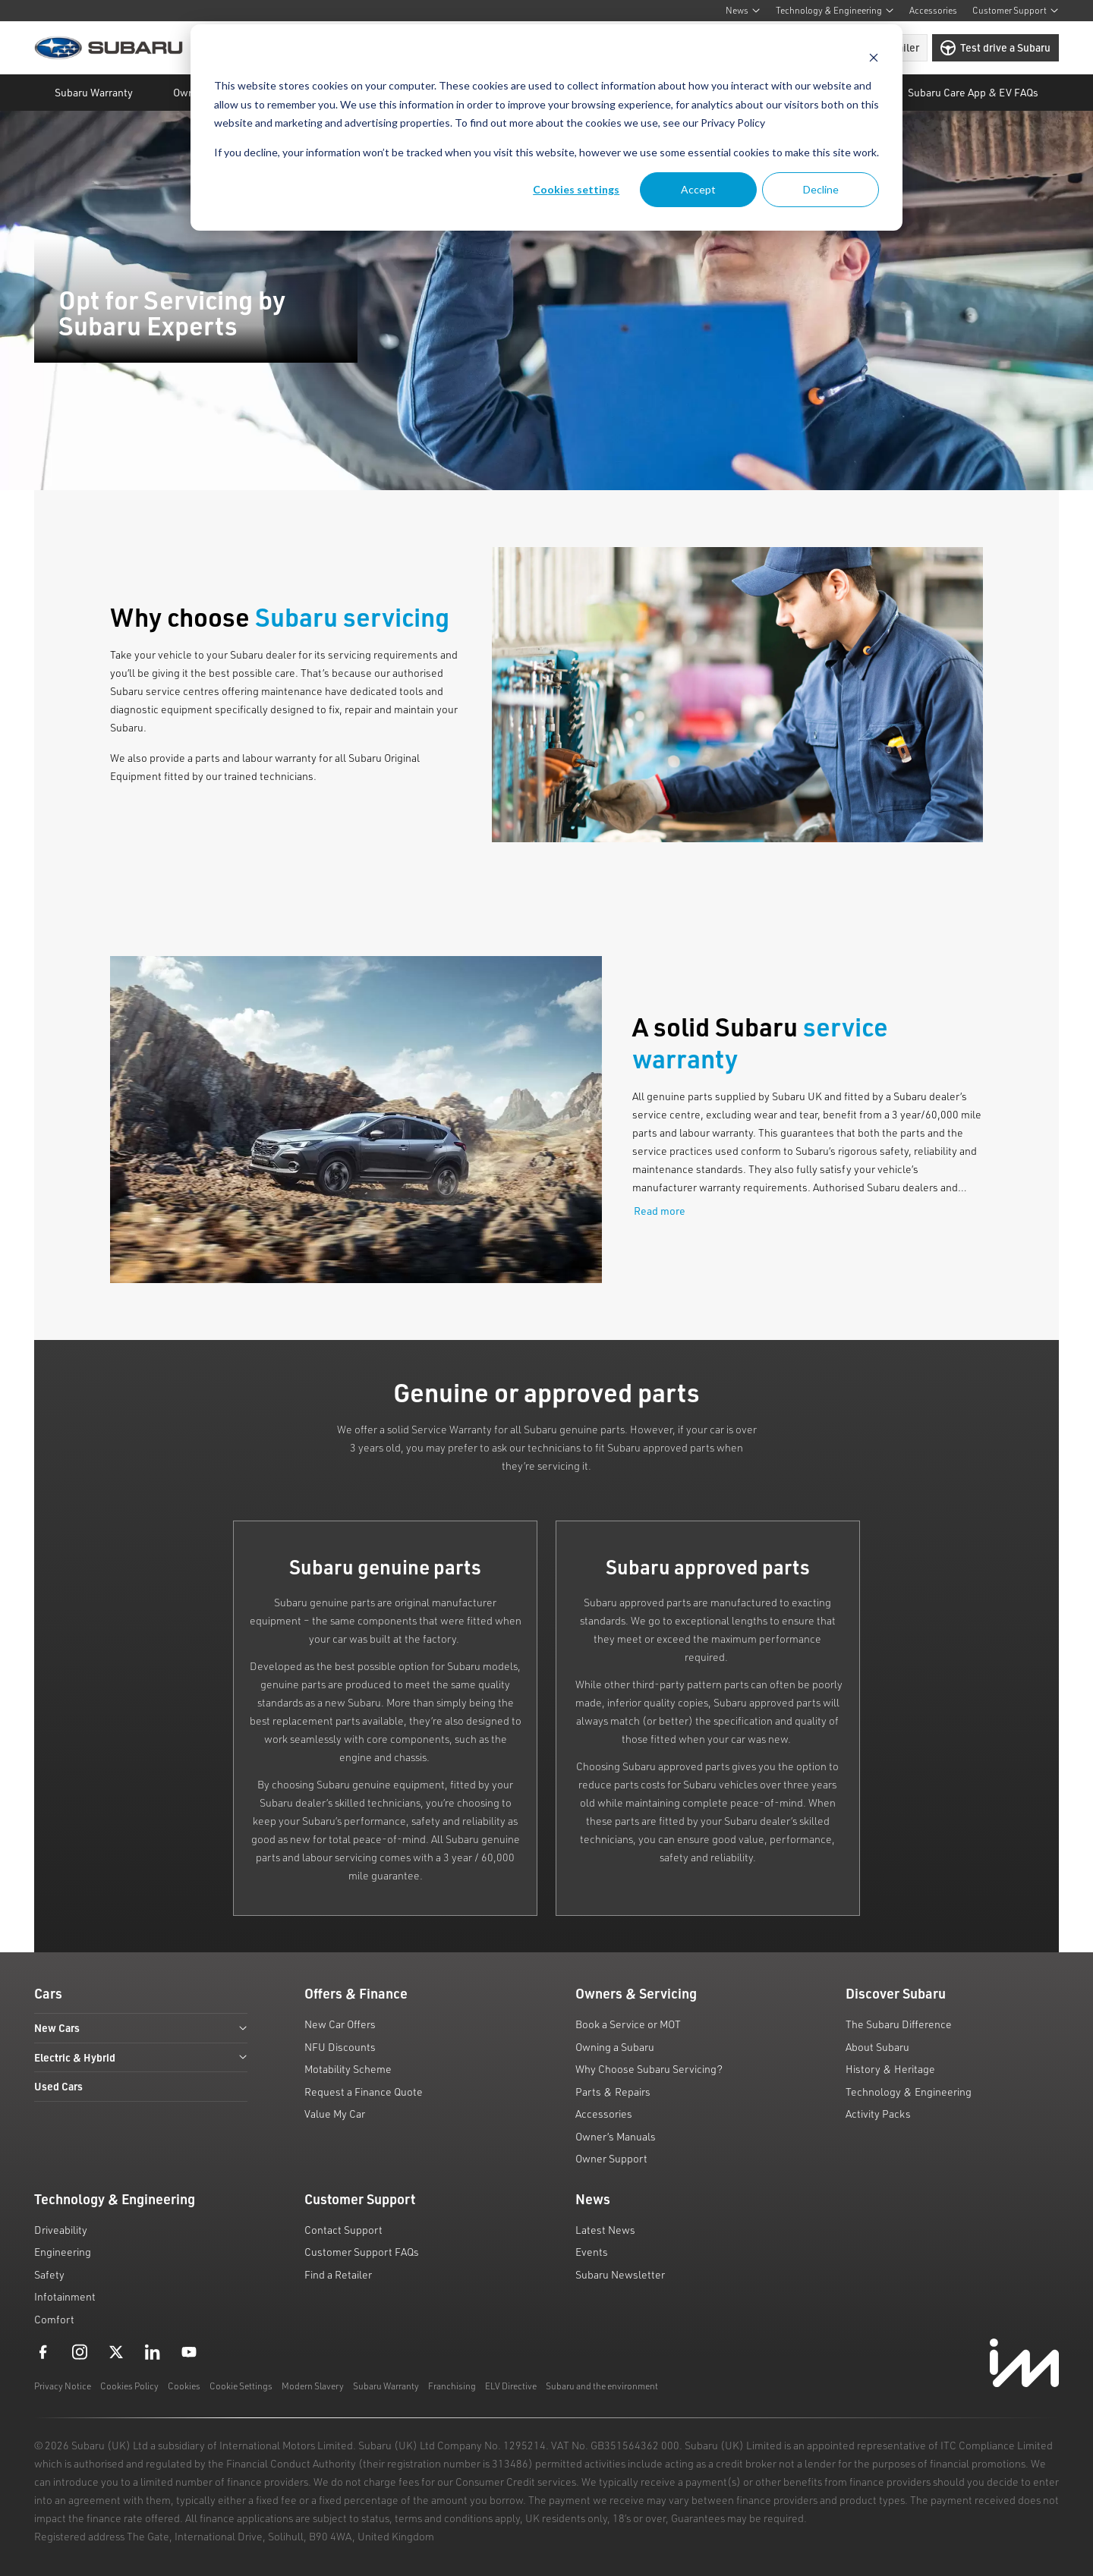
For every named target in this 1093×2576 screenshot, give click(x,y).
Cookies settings (576, 189)
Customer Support (1015, 10)
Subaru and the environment (602, 2386)
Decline (821, 189)
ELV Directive (511, 2386)
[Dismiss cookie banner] (873, 57)
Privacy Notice (62, 2386)
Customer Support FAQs (361, 2251)
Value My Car (334, 2113)
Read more (659, 1210)
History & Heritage (890, 2068)
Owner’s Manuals (615, 2136)
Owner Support (611, 2158)
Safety (49, 2274)
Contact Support (343, 2229)
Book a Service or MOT (628, 2024)
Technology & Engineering (835, 10)
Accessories (933, 10)
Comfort (54, 2319)
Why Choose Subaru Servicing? (649, 2068)
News (743, 10)
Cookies (184, 2386)
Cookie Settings (240, 2386)
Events (591, 2251)
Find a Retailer (338, 2274)
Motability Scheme (348, 2068)
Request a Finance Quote (363, 2091)
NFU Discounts (340, 2046)
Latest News (605, 2229)
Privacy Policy (733, 122)
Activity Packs (878, 2113)
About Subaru (877, 2046)
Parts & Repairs (612, 2091)
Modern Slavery (313, 2386)
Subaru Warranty (386, 2386)
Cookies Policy (129, 2386)
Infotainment (65, 2296)
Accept (698, 189)
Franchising (452, 2386)
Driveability (60, 2229)
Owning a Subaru (614, 2046)
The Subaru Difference (899, 2024)
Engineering (62, 2251)
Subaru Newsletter (620, 2274)
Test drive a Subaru (995, 47)
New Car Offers (340, 2024)
